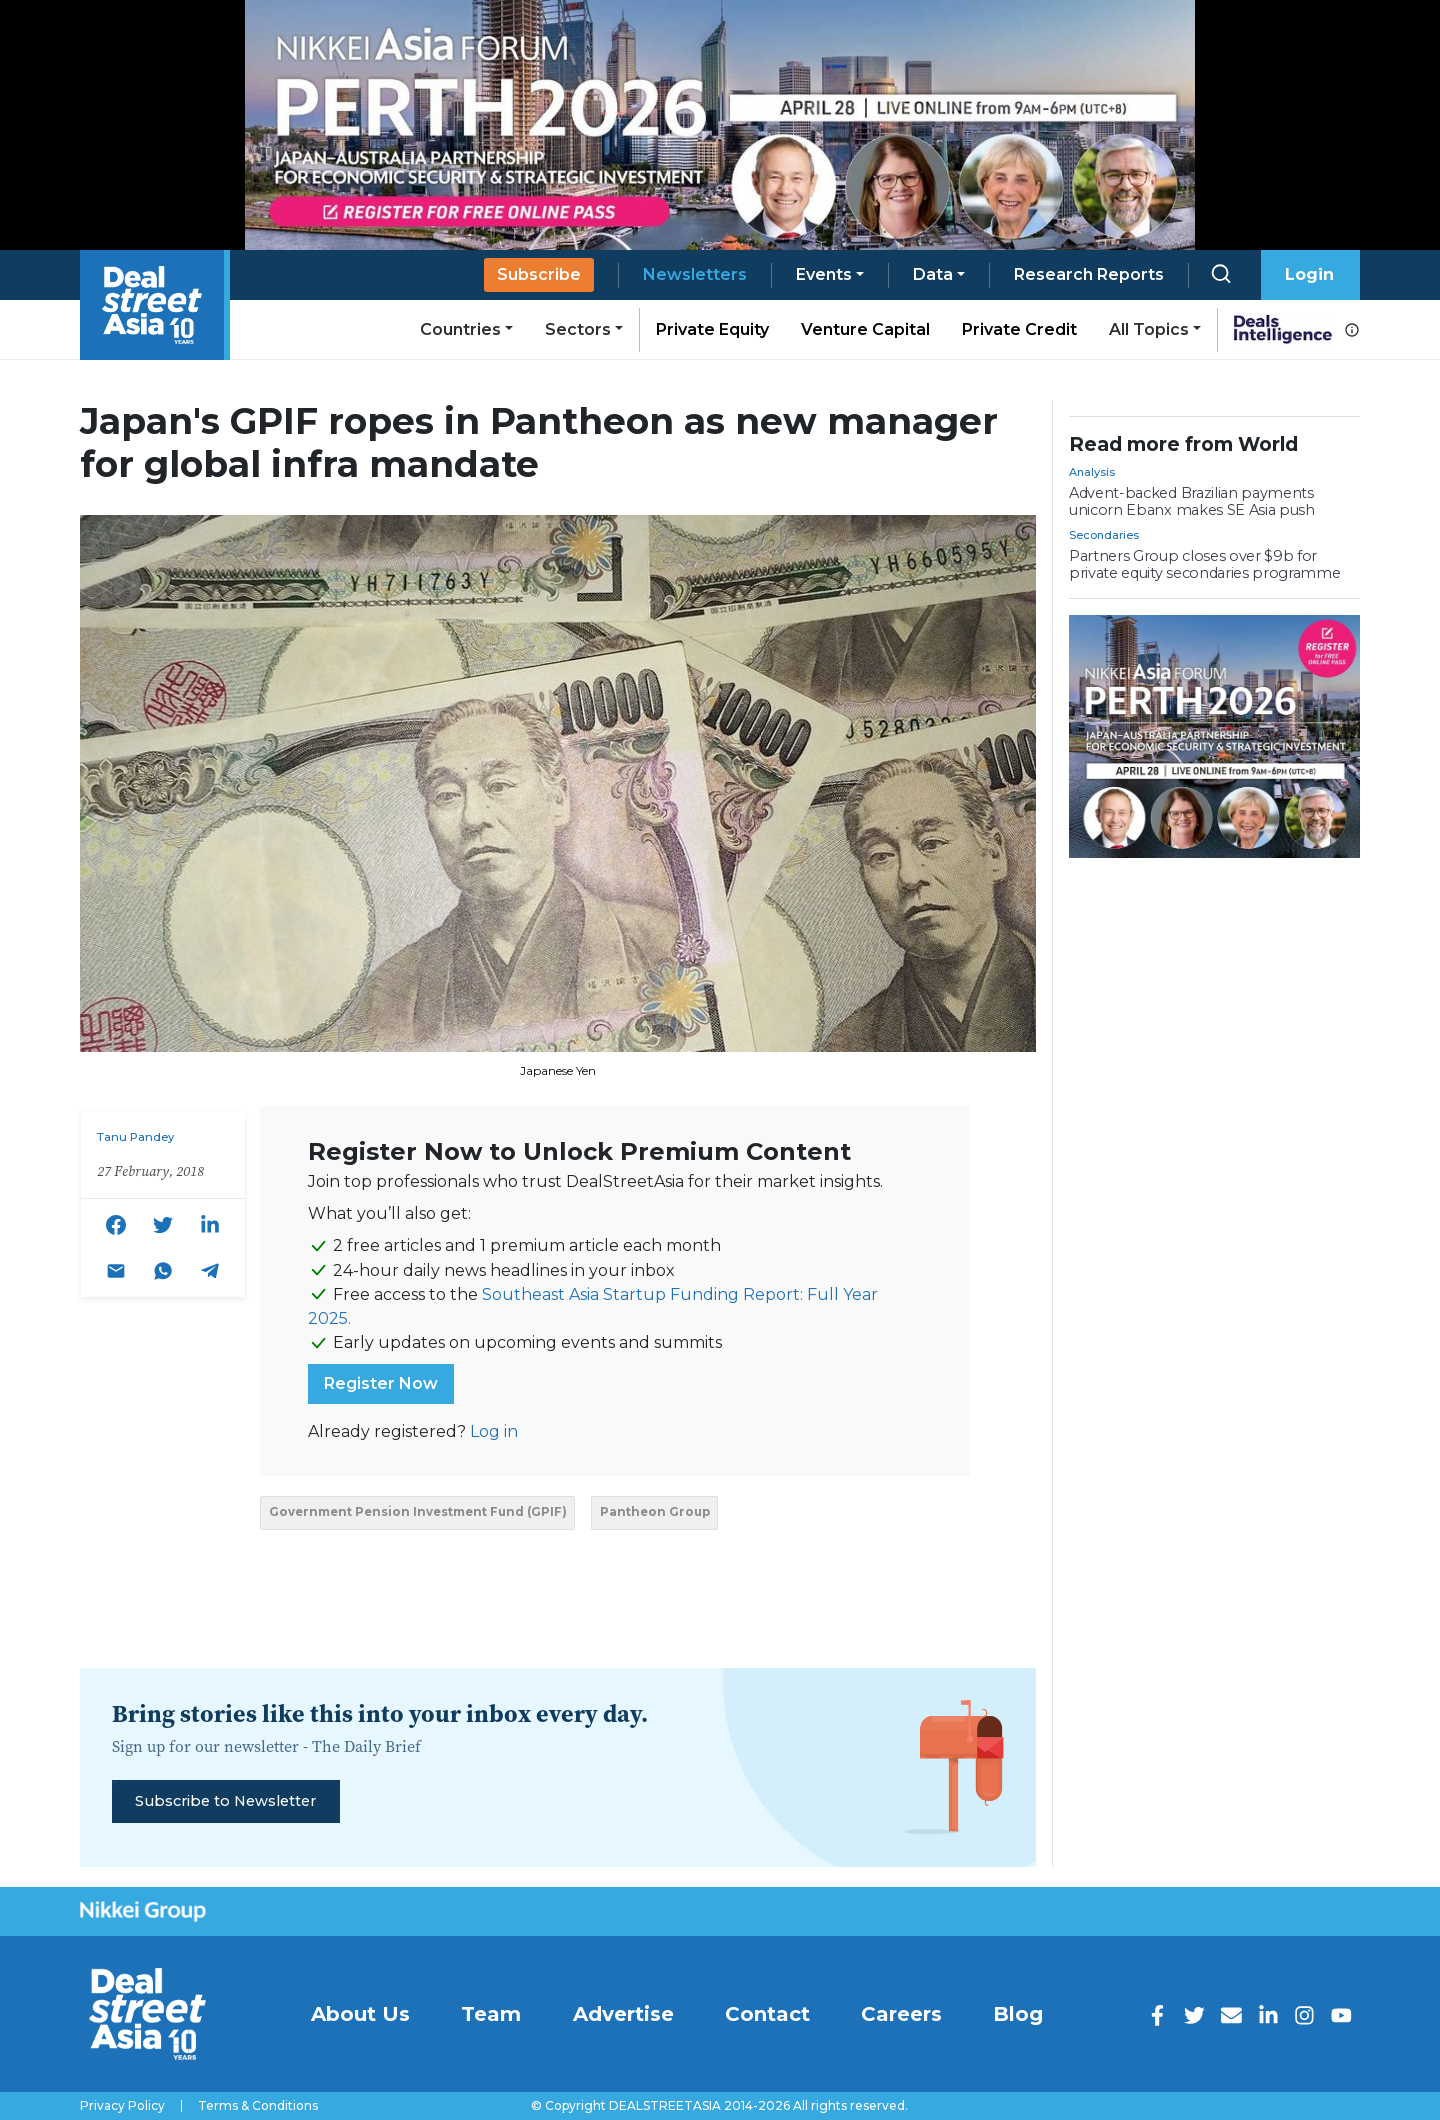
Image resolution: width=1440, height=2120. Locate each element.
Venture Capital (865, 329)
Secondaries (1104, 535)
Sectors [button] (578, 329)
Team (491, 2014)
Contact (767, 2014)
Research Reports (1089, 274)
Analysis (1092, 472)
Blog (1018, 2014)
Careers (901, 2014)
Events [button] (824, 274)
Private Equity (712, 329)
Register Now (381, 1383)
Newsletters (695, 274)
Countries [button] (460, 329)
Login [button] (1309, 274)
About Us (360, 2014)
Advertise (623, 2014)
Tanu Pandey (135, 1137)
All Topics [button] (1149, 329)
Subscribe (539, 274)
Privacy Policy (122, 2106)
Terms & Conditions (258, 2106)
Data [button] (933, 274)
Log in (494, 1431)
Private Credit (1019, 329)
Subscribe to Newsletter (225, 1801)
